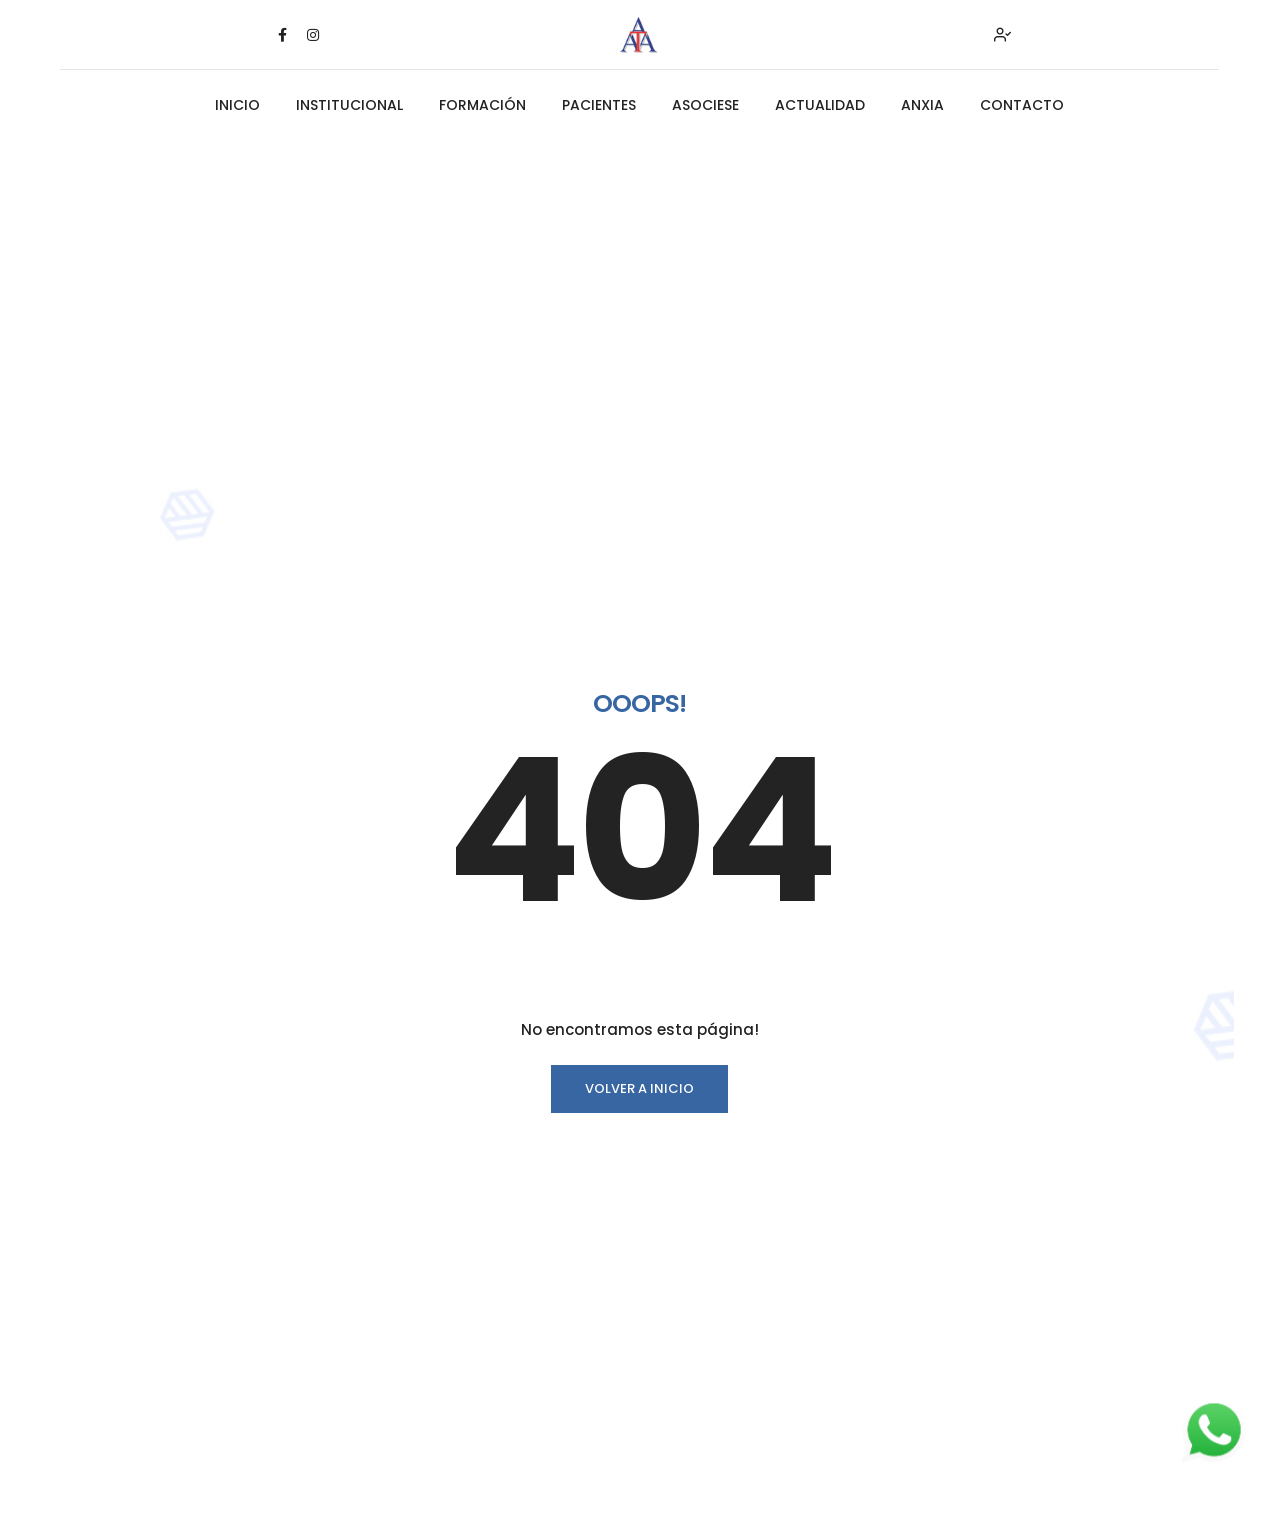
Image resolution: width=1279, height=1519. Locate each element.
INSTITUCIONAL (349, 105)
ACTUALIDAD (820, 105)
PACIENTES (599, 105)
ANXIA (922, 105)
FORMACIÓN (482, 105)
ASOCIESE (705, 105)
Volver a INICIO (639, 1088)
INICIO (237, 105)
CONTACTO (1022, 105)
